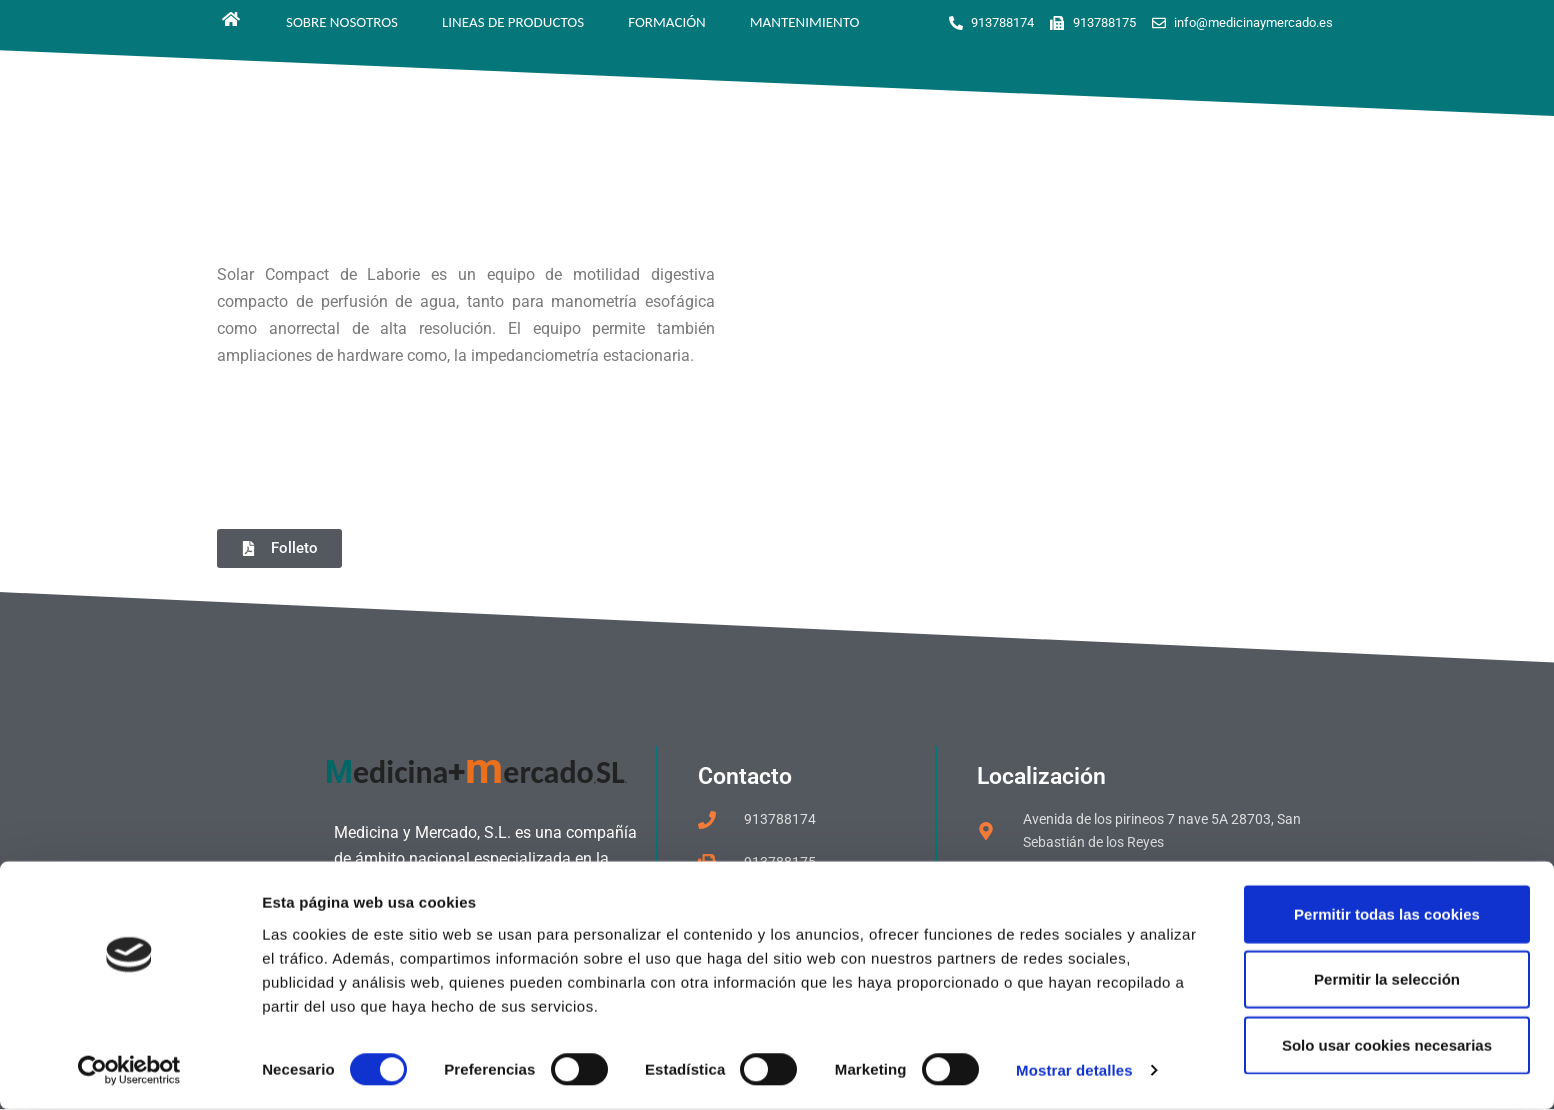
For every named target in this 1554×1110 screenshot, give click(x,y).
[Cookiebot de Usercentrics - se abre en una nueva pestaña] (129, 1071)
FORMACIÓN (667, 22)
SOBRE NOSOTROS (342, 22)
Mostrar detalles (1074, 1070)
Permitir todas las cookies (1387, 913)
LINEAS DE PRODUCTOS (513, 22)
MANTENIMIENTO (805, 22)
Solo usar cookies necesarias (1387, 1044)
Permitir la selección (1387, 979)
